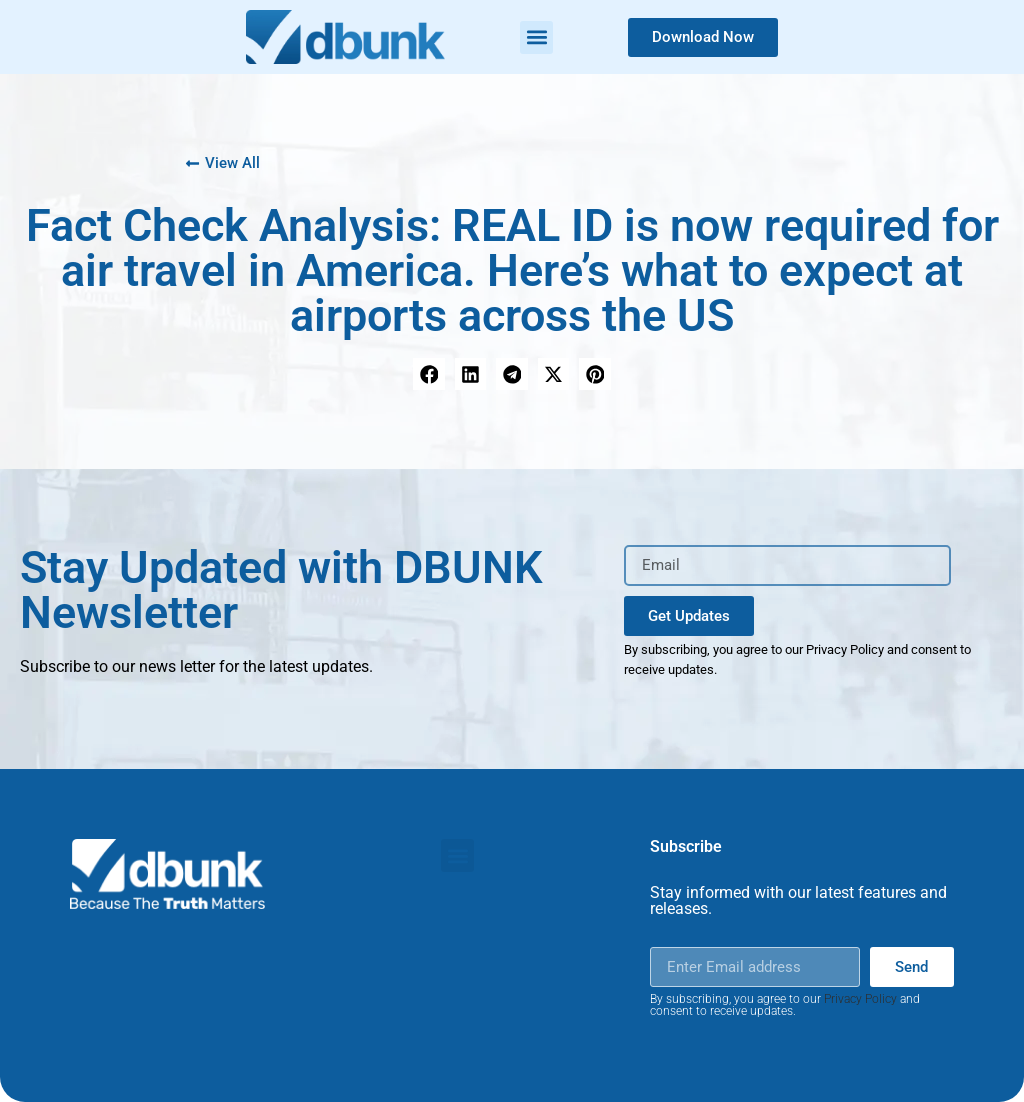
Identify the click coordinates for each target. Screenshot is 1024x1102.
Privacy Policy (860, 999)
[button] (536, 37)
